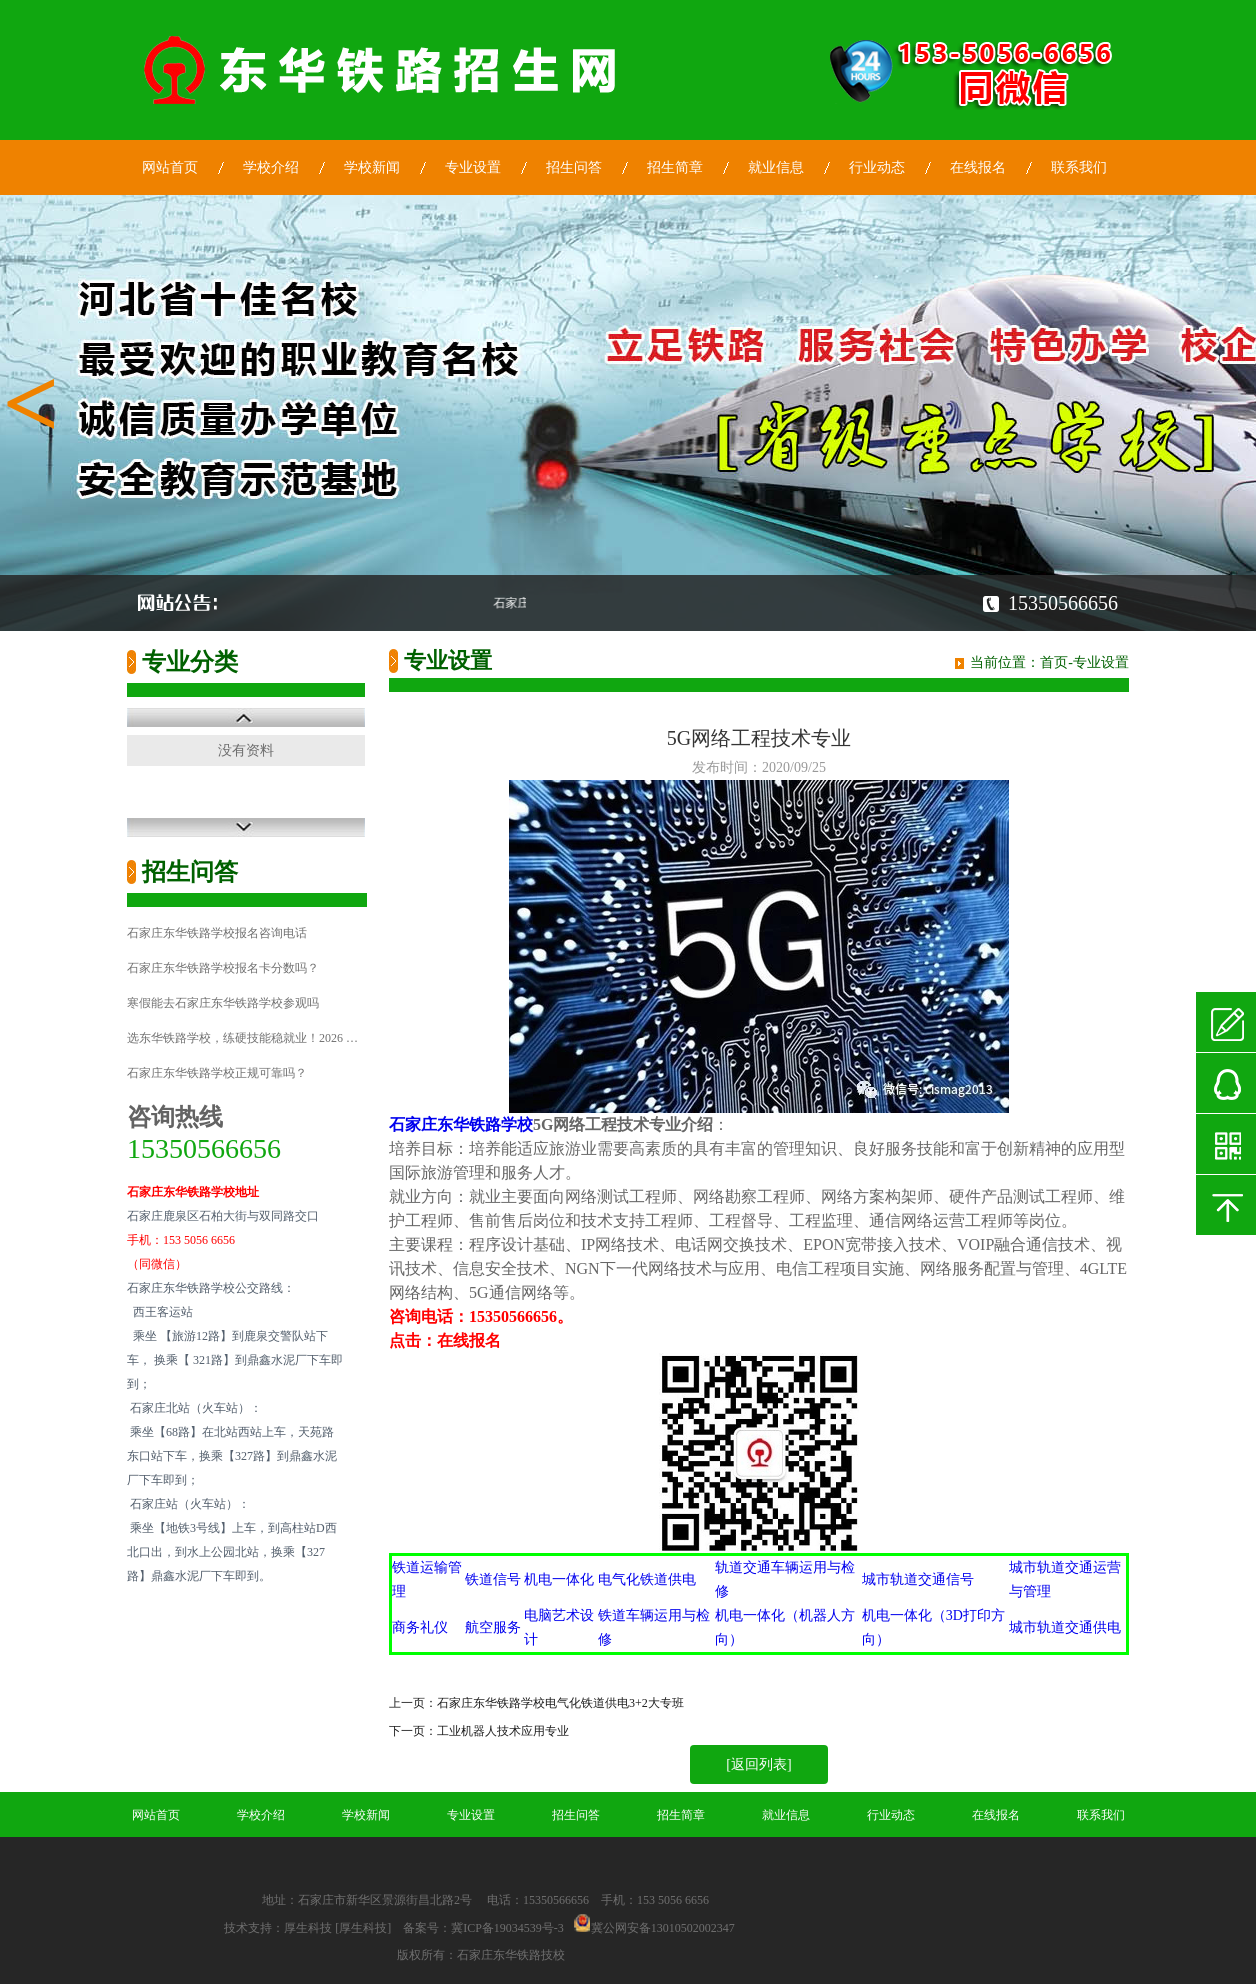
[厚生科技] (363, 1928)
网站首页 (170, 167)
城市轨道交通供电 (1065, 1627)
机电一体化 (559, 1579)
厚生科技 (308, 1928)
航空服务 (493, 1627)
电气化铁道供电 (647, 1579)
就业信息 (776, 167)
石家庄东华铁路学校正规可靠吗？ (217, 1073)
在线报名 (978, 167)
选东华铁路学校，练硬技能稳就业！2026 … (242, 1038)
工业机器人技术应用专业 (503, 1731)
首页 (1054, 662)
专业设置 (473, 167)
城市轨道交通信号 (918, 1579)
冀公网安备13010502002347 (663, 1928)
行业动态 (877, 167)
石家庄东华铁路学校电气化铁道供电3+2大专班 (560, 1703)
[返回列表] (758, 1764)
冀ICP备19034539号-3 (507, 1928)
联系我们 (1079, 167)
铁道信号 (493, 1579)
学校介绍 (271, 167)
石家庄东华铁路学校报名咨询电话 (217, 933)
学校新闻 (372, 167)
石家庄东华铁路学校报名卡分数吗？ (223, 968)
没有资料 (246, 750)
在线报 (461, 1340)
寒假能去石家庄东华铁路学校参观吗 (223, 1003)
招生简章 (675, 167)
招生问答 (574, 167)
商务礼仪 (420, 1627)
